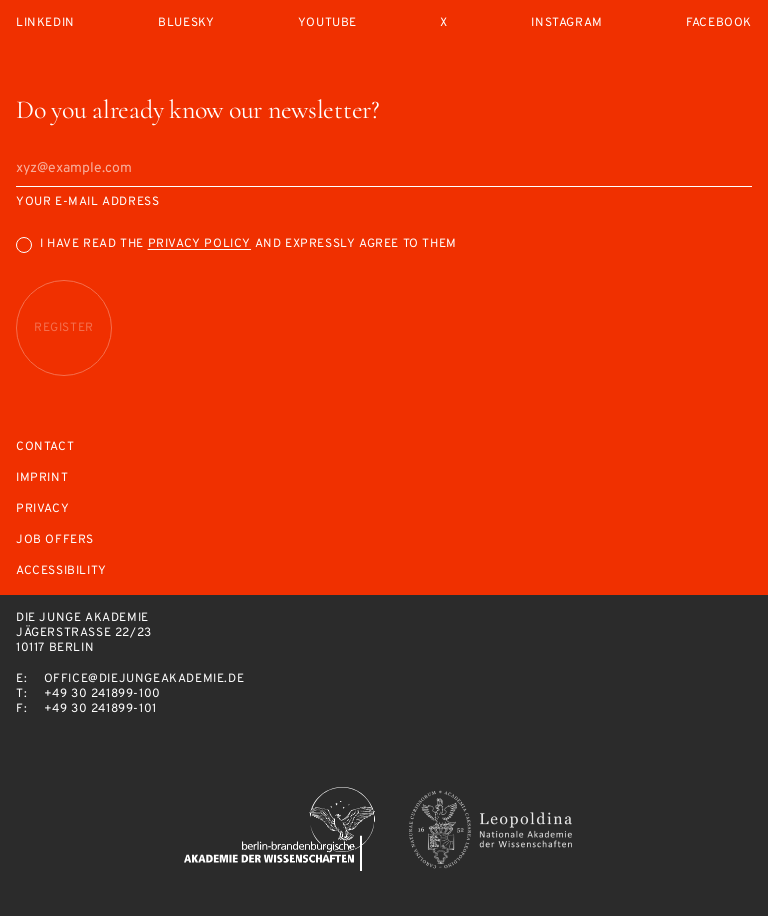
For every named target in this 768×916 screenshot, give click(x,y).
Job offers (55, 540)
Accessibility (61, 571)
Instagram (566, 23)
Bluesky (186, 23)
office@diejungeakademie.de (144, 679)
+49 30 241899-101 (100, 709)
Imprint (42, 478)
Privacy (42, 509)
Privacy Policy (199, 244)
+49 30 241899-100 (102, 694)
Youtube (327, 23)
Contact (45, 447)
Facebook (719, 23)
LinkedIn (45, 23)
